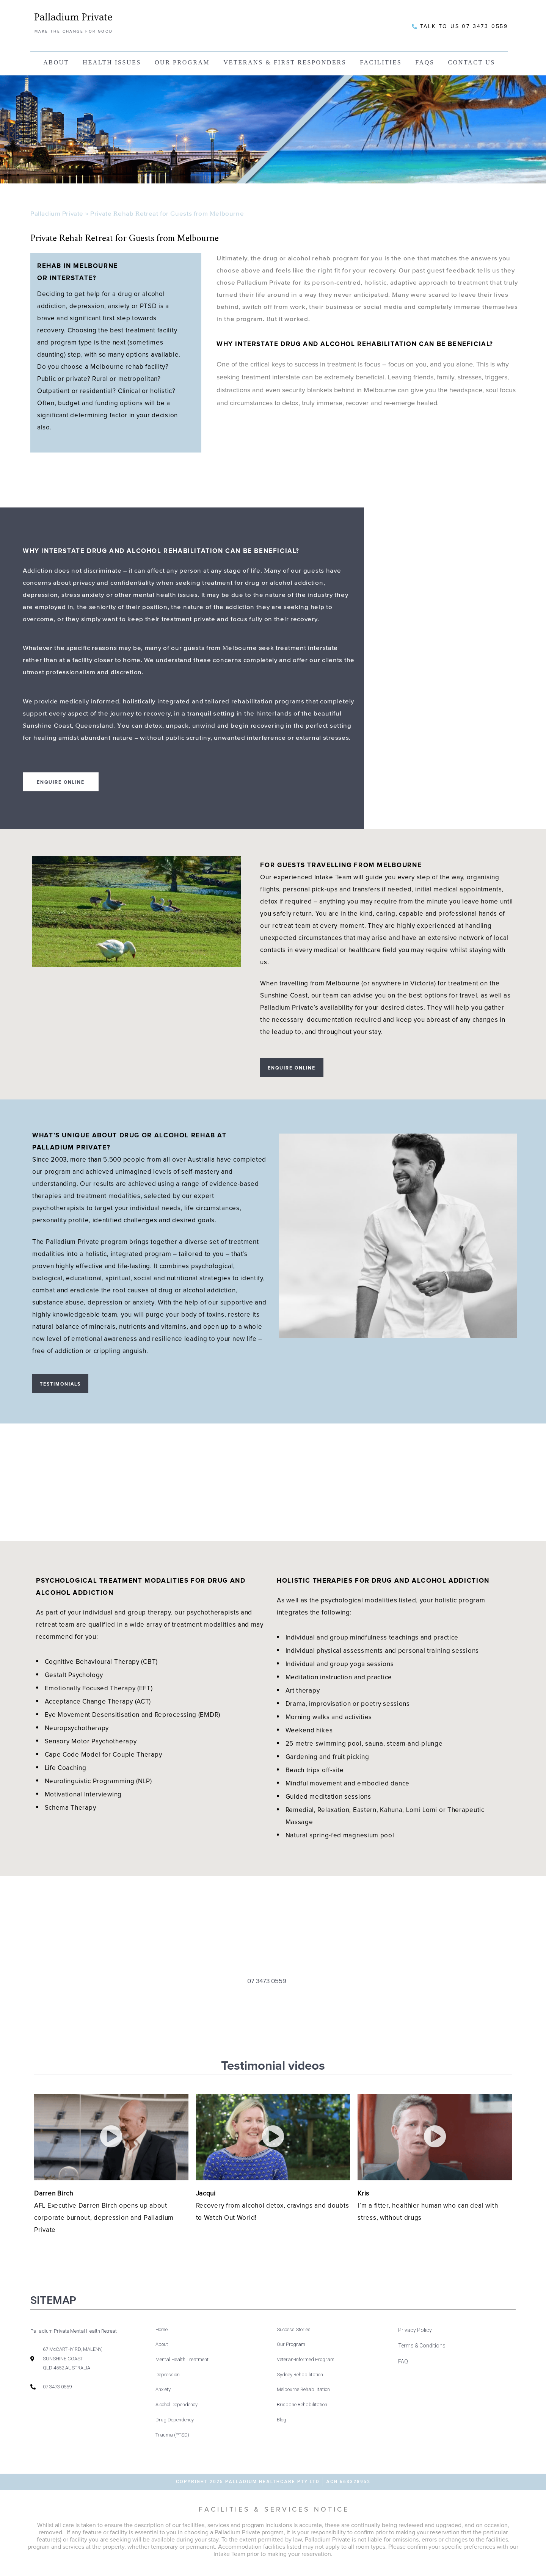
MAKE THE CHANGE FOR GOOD (74, 31)
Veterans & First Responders (284, 62)
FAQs (424, 62)
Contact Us (471, 62)
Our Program (182, 62)
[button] (111, 2145)
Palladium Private (56, 214)
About (56, 62)
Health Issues (112, 62)
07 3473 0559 (266, 1990)
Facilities (381, 62)
